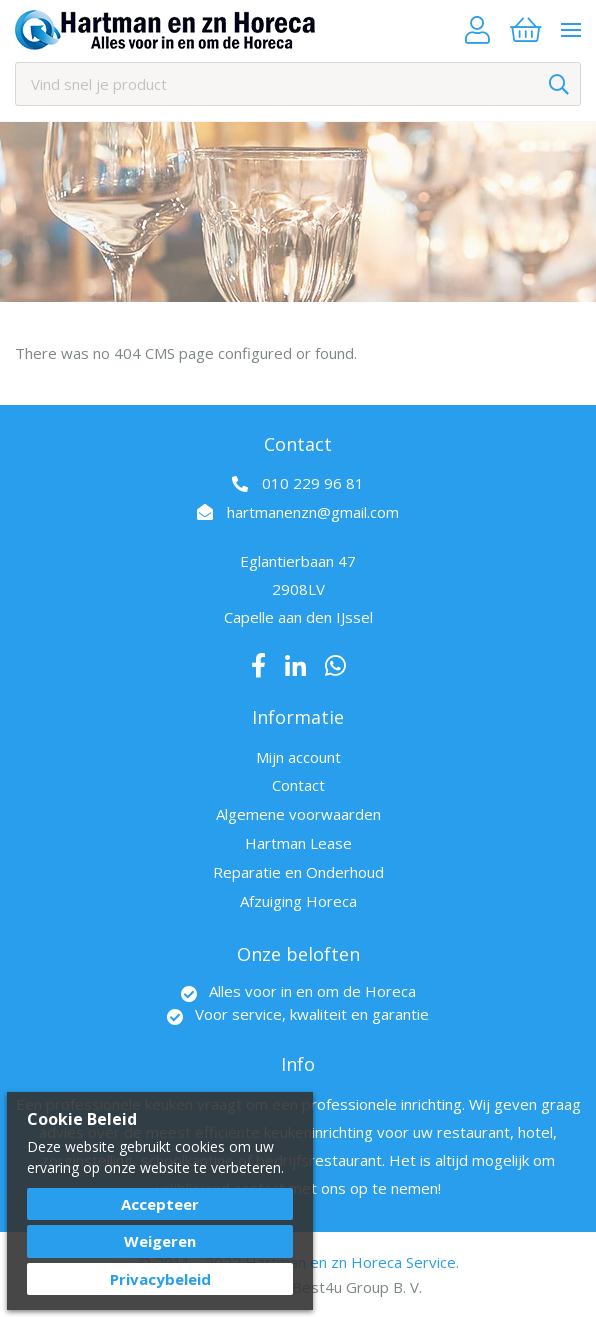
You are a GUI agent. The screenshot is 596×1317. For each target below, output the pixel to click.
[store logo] (165, 30)
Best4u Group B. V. (357, 1287)
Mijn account (298, 757)
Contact (298, 785)
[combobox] (298, 84)
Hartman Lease (298, 843)
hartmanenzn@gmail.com (313, 512)
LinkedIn (295, 666)
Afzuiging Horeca (298, 901)
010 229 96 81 (313, 483)
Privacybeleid (160, 1279)
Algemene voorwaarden (298, 814)
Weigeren (160, 1241)
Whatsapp (335, 666)
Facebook (258, 666)
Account (477, 30)
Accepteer (160, 1204)
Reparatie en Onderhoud (298, 872)
